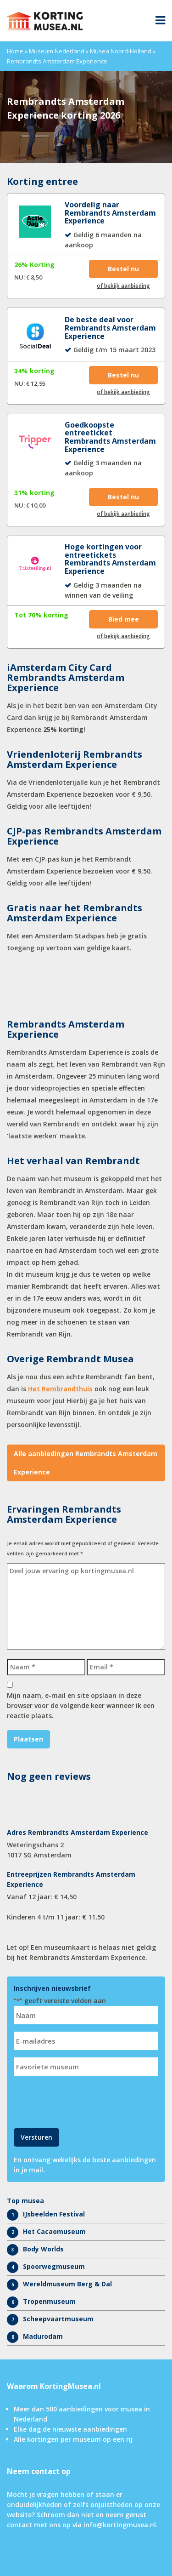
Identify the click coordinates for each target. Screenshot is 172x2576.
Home (15, 51)
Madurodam (43, 2336)
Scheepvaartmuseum (58, 2318)
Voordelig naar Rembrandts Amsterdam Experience (110, 213)
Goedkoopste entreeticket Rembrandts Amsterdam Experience (110, 437)
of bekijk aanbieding (123, 286)
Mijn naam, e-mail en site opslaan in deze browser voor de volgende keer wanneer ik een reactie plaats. (81, 1705)
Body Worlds (43, 2249)
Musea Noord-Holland (120, 51)
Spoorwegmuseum (54, 2266)
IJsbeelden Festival (54, 2214)
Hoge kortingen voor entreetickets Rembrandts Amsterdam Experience (110, 559)
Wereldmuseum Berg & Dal (67, 2283)
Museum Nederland (56, 51)
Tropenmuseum (49, 2301)
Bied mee (123, 619)
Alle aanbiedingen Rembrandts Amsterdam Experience (85, 1462)
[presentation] (83, 2101)
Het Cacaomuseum (54, 2231)
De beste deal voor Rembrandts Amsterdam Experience (110, 327)
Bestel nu (123, 268)
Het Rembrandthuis (60, 1388)
